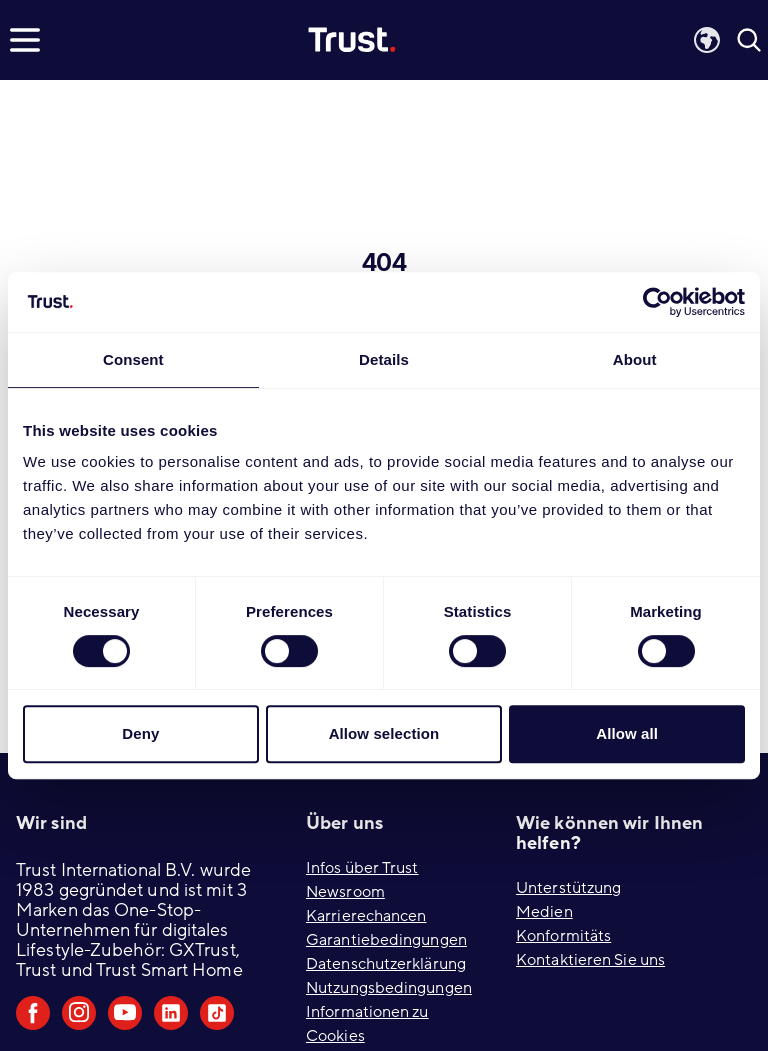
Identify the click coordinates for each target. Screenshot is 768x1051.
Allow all (627, 733)
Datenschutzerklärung (386, 964)
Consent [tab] (133, 359)
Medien (544, 912)
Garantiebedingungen (386, 940)
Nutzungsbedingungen (389, 988)
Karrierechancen (366, 916)
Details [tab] (384, 359)
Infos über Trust (362, 868)
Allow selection (384, 733)
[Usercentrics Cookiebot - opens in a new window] (657, 302)
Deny (140, 733)
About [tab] (635, 359)
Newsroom (345, 892)
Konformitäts (563, 936)
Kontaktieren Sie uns (590, 960)
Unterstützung (568, 888)
